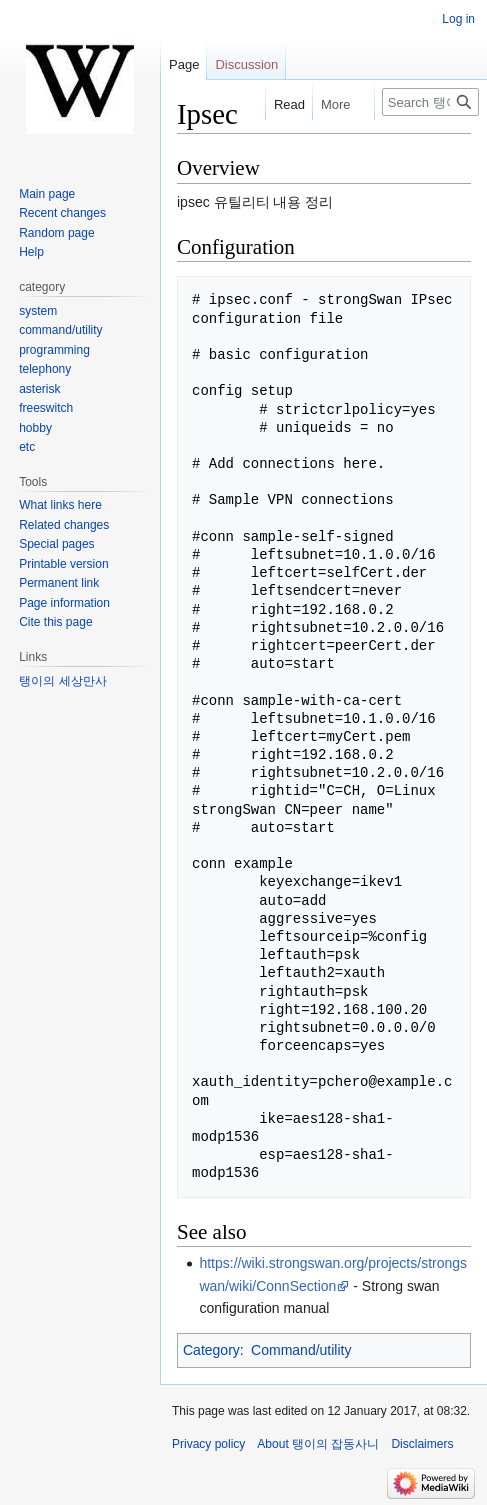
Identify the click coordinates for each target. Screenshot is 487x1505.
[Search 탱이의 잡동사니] (430, 102)
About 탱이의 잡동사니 (318, 1444)
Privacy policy (208, 1444)
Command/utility (301, 1350)
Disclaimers (422, 1444)
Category (211, 1350)
